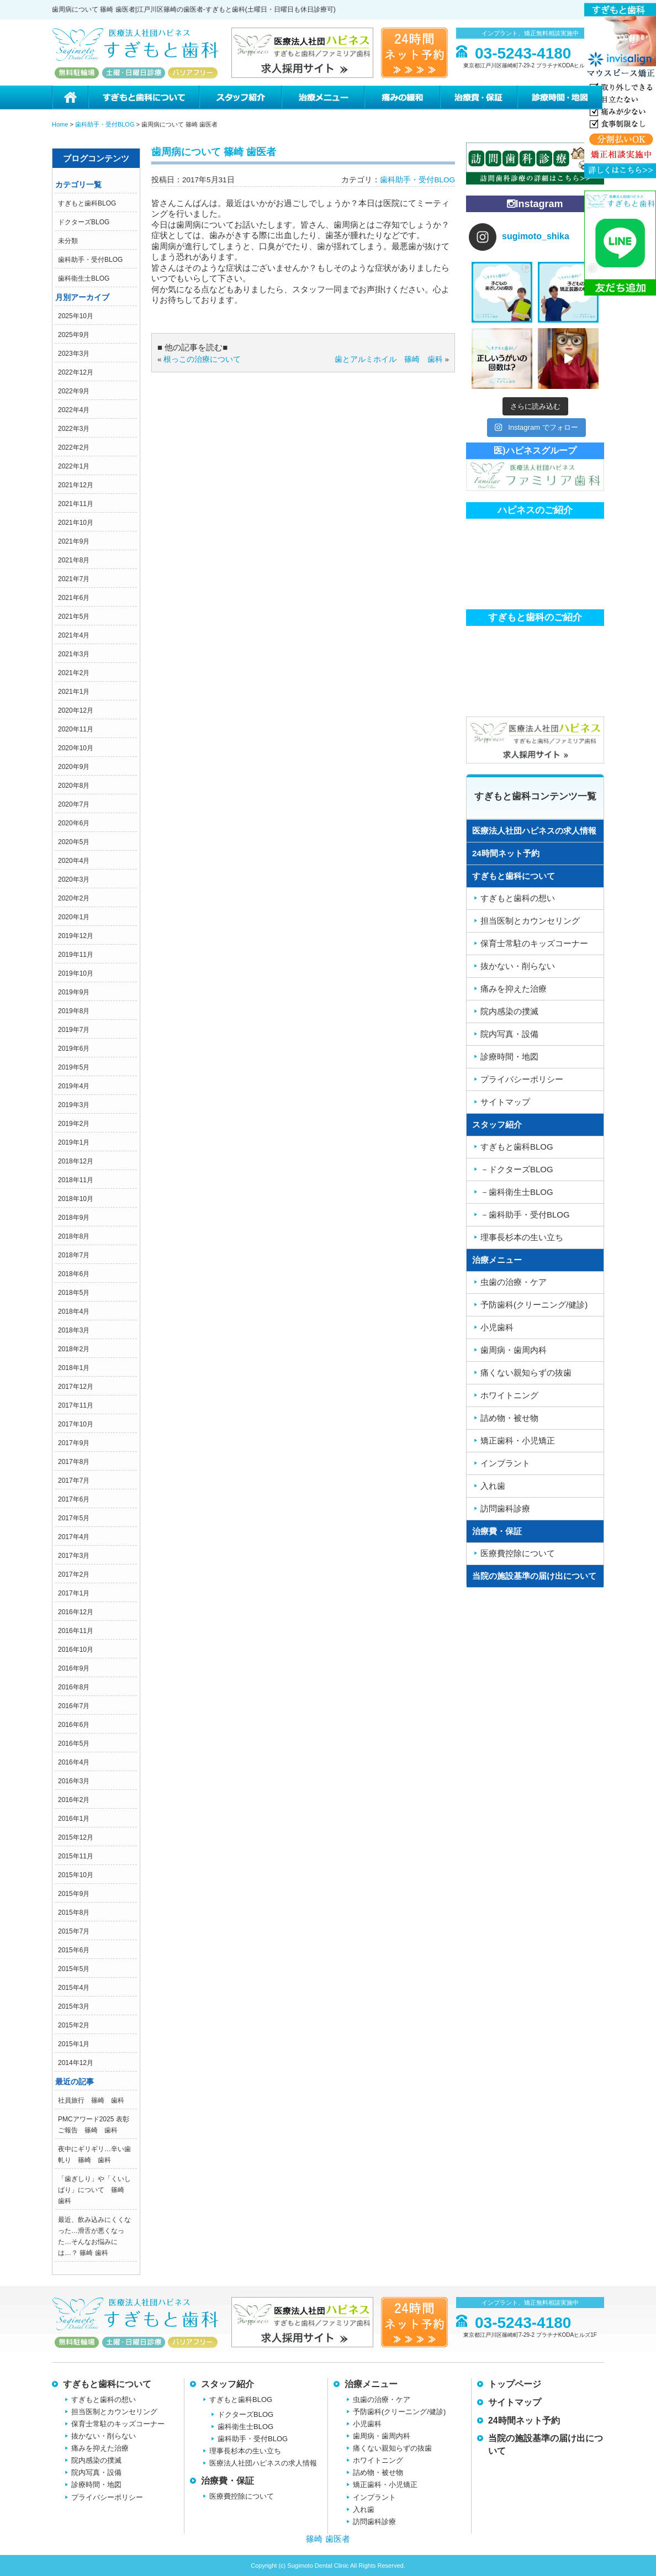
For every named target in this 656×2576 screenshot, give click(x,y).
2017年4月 (73, 1537)
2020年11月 (75, 729)
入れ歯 (492, 1485)
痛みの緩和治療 (402, 97)
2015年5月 (73, 1969)
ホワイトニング (509, 1395)
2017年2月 (73, 1574)
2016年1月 (73, 1818)
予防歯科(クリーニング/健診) (534, 1304)
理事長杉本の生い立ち (521, 1237)
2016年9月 (73, 1668)
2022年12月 (75, 372)
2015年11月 (75, 1856)
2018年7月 (73, 1255)
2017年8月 (73, 1462)
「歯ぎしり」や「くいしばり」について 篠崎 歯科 (94, 2190)
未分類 (68, 241)
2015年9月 (73, 1894)
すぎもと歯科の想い (517, 898)
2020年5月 (73, 842)
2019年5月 (73, 1067)
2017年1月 (73, 1593)
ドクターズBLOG (83, 222)
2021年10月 (75, 522)
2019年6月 (73, 1048)
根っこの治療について (202, 359)
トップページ (514, 2384)
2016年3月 (73, 1781)
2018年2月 (73, 1349)
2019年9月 (73, 992)
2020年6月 (73, 823)
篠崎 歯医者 (328, 2538)
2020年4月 (73, 861)
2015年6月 (73, 1950)
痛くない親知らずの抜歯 (526, 1372)
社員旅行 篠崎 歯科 (91, 2100)
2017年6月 (73, 1499)
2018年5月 (73, 1293)
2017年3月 (73, 1556)
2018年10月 (75, 1199)
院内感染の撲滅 (509, 1011)
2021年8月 (73, 560)
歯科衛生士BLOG (83, 278)
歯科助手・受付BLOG (90, 260)
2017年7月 (73, 1480)
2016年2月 (73, 1800)
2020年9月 (73, 767)
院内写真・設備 (509, 1034)
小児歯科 (497, 1327)
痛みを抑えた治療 (513, 988)
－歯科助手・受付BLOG (525, 1214)
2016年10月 (75, 1649)
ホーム (70, 97)
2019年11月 (75, 954)
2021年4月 (73, 635)
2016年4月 (73, 1762)
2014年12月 (75, 2063)
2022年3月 (73, 429)
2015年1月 (73, 2044)
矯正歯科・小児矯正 (517, 1440)
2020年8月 (73, 785)
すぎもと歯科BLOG (87, 203)
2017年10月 (75, 1424)
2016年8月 (73, 1687)
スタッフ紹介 (239, 97)
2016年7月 (73, 1706)
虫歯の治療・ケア (513, 1282)
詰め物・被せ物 (509, 1418)
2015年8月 (73, 1912)
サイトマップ (505, 1102)
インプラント (505, 1463)
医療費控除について (517, 1553)
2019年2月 (73, 1124)
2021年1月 (73, 692)
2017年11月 (75, 1405)
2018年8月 (73, 1236)
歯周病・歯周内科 (513, 1350)
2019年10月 (75, 973)
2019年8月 (73, 1011)
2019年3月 (73, 1105)
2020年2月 (73, 898)
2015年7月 (73, 1931)
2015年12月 (75, 1837)
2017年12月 (75, 1386)
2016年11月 (75, 1631)
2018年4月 (73, 1311)
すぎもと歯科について (143, 97)
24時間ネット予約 (505, 853)
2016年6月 (73, 1725)
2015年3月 (73, 2006)
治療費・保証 (478, 97)
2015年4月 (73, 1988)
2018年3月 (73, 1330)
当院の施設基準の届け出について (534, 1576)
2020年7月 (73, 804)
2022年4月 (73, 410)
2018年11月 (75, 1180)
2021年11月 (75, 504)
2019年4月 (73, 1086)
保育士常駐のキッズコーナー (534, 943)
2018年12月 (75, 1161)
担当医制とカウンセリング (530, 920)
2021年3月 (73, 654)
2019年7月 (73, 1030)
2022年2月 (73, 447)
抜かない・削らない (517, 966)
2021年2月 (73, 673)
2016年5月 (73, 1743)
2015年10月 (75, 1875)
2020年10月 (75, 748)
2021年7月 (73, 579)
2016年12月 (75, 1612)
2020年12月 (75, 710)
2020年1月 (73, 917)
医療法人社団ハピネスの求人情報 (534, 830)
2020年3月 (73, 879)
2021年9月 (73, 541)
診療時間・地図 (560, 97)
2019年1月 (73, 1142)
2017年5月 (73, 1518)
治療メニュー (322, 97)
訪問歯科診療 (505, 1508)
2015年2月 (73, 2025)
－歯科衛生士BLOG (516, 1192)
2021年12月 (75, 485)
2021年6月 (73, 598)
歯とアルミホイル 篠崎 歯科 (389, 359)
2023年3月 (73, 353)
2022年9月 (73, 391)
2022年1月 (73, 466)
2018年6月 (73, 1274)
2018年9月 (73, 1217)
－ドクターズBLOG (516, 1169)
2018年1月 (73, 1368)
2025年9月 (73, 335)
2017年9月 (73, 1443)
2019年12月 (75, 936)
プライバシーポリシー (521, 1079)
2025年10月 (75, 316)
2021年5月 (73, 616)
